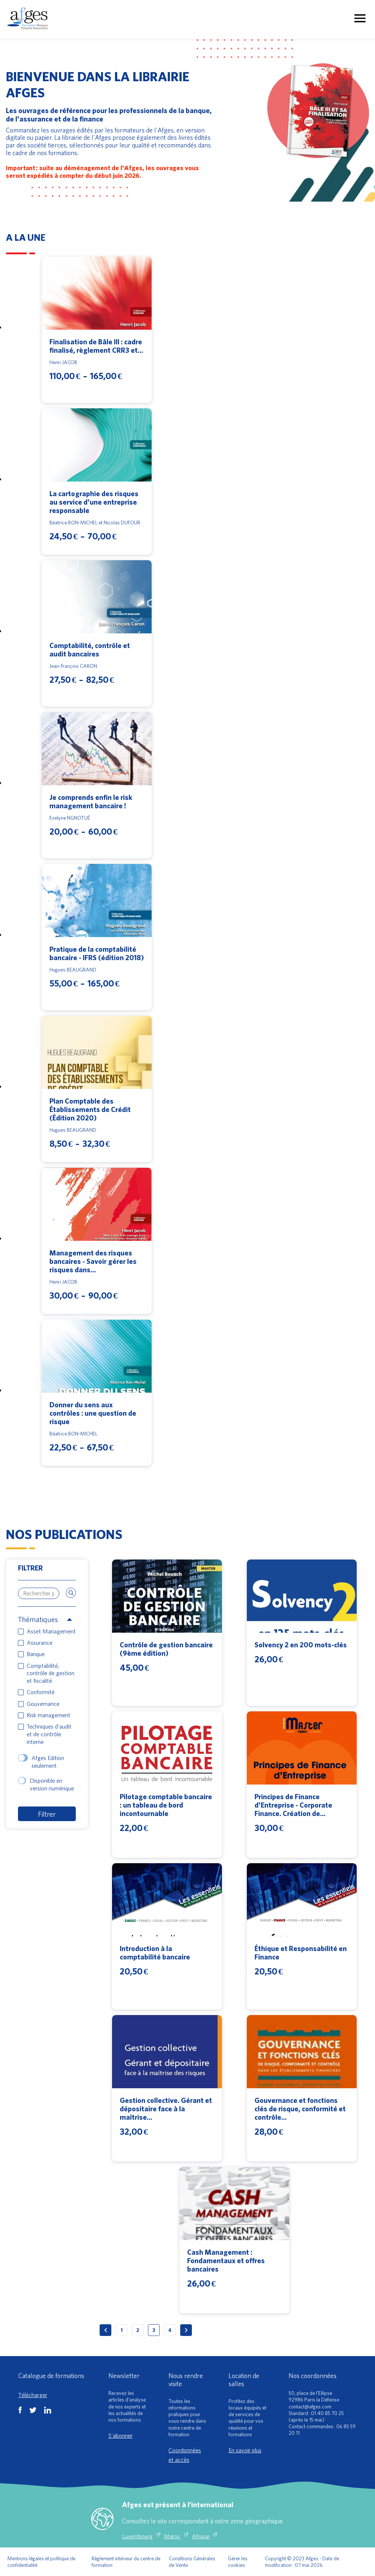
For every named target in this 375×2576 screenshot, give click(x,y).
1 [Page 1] (122, 2330)
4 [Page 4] (170, 2330)
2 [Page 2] (137, 2330)
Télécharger (32, 2395)
